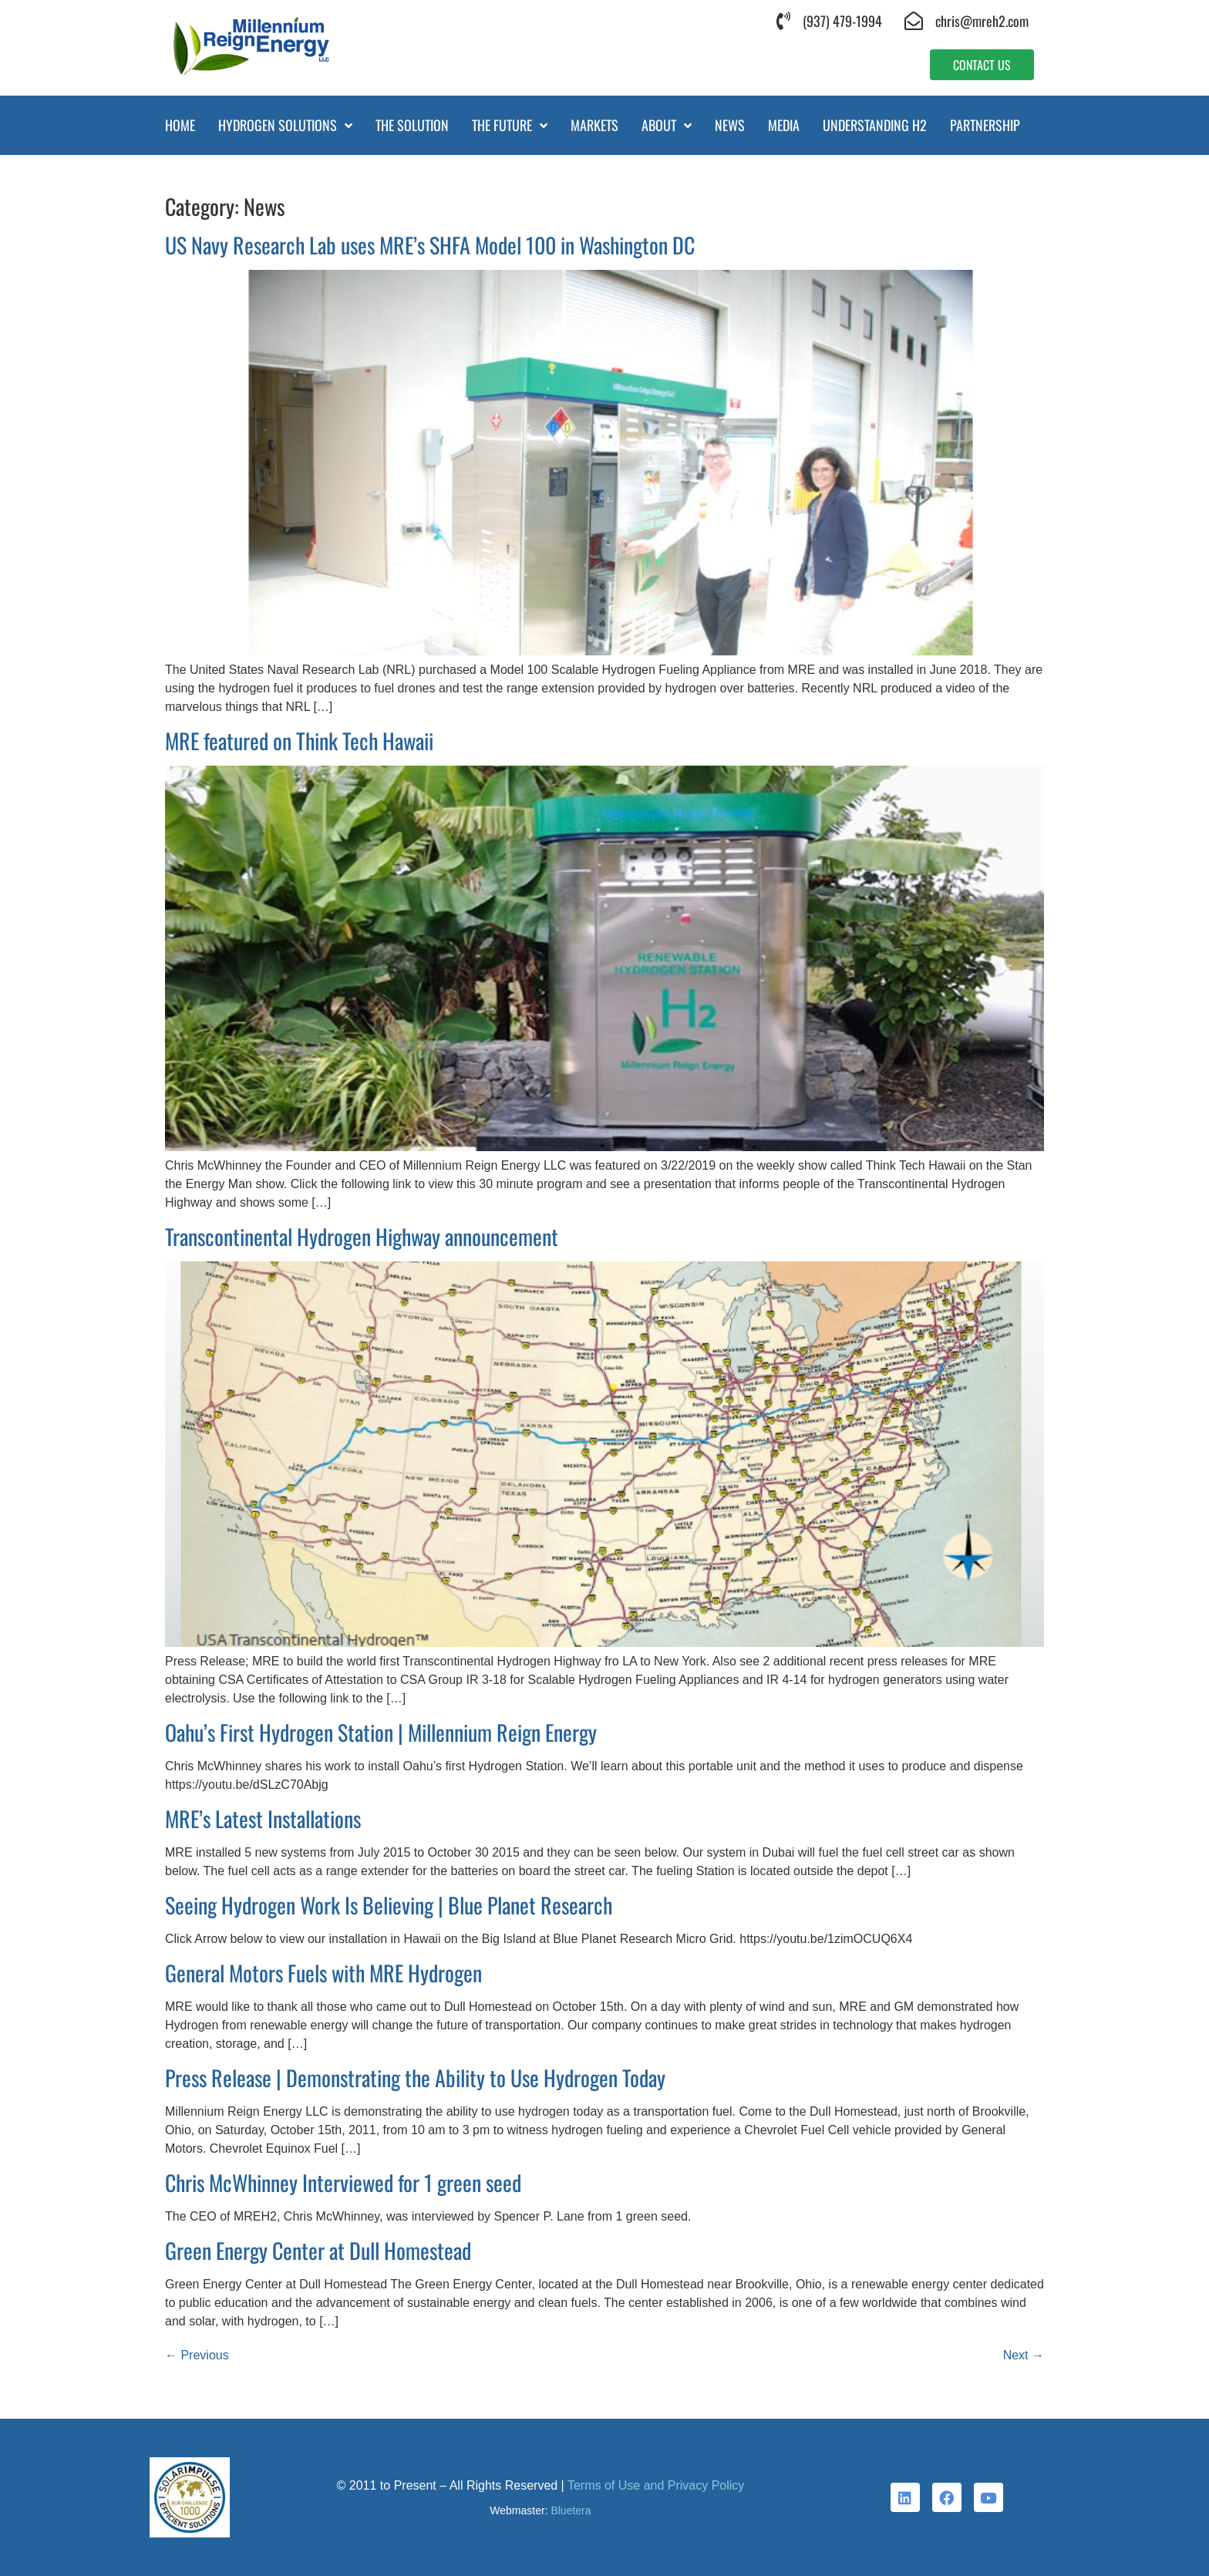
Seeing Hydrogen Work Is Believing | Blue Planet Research (388, 1905)
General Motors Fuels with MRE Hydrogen (323, 1972)
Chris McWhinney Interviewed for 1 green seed (343, 2182)
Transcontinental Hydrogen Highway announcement (361, 1236)
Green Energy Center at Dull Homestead (318, 2250)
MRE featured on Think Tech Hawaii (299, 740)
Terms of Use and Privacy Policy (655, 2485)
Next (1023, 2355)
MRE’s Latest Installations (263, 1818)
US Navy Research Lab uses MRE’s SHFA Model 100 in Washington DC (430, 245)
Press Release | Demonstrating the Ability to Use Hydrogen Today (415, 2077)
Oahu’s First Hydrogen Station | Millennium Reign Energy (381, 1732)
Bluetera (571, 2510)
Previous (197, 2355)
